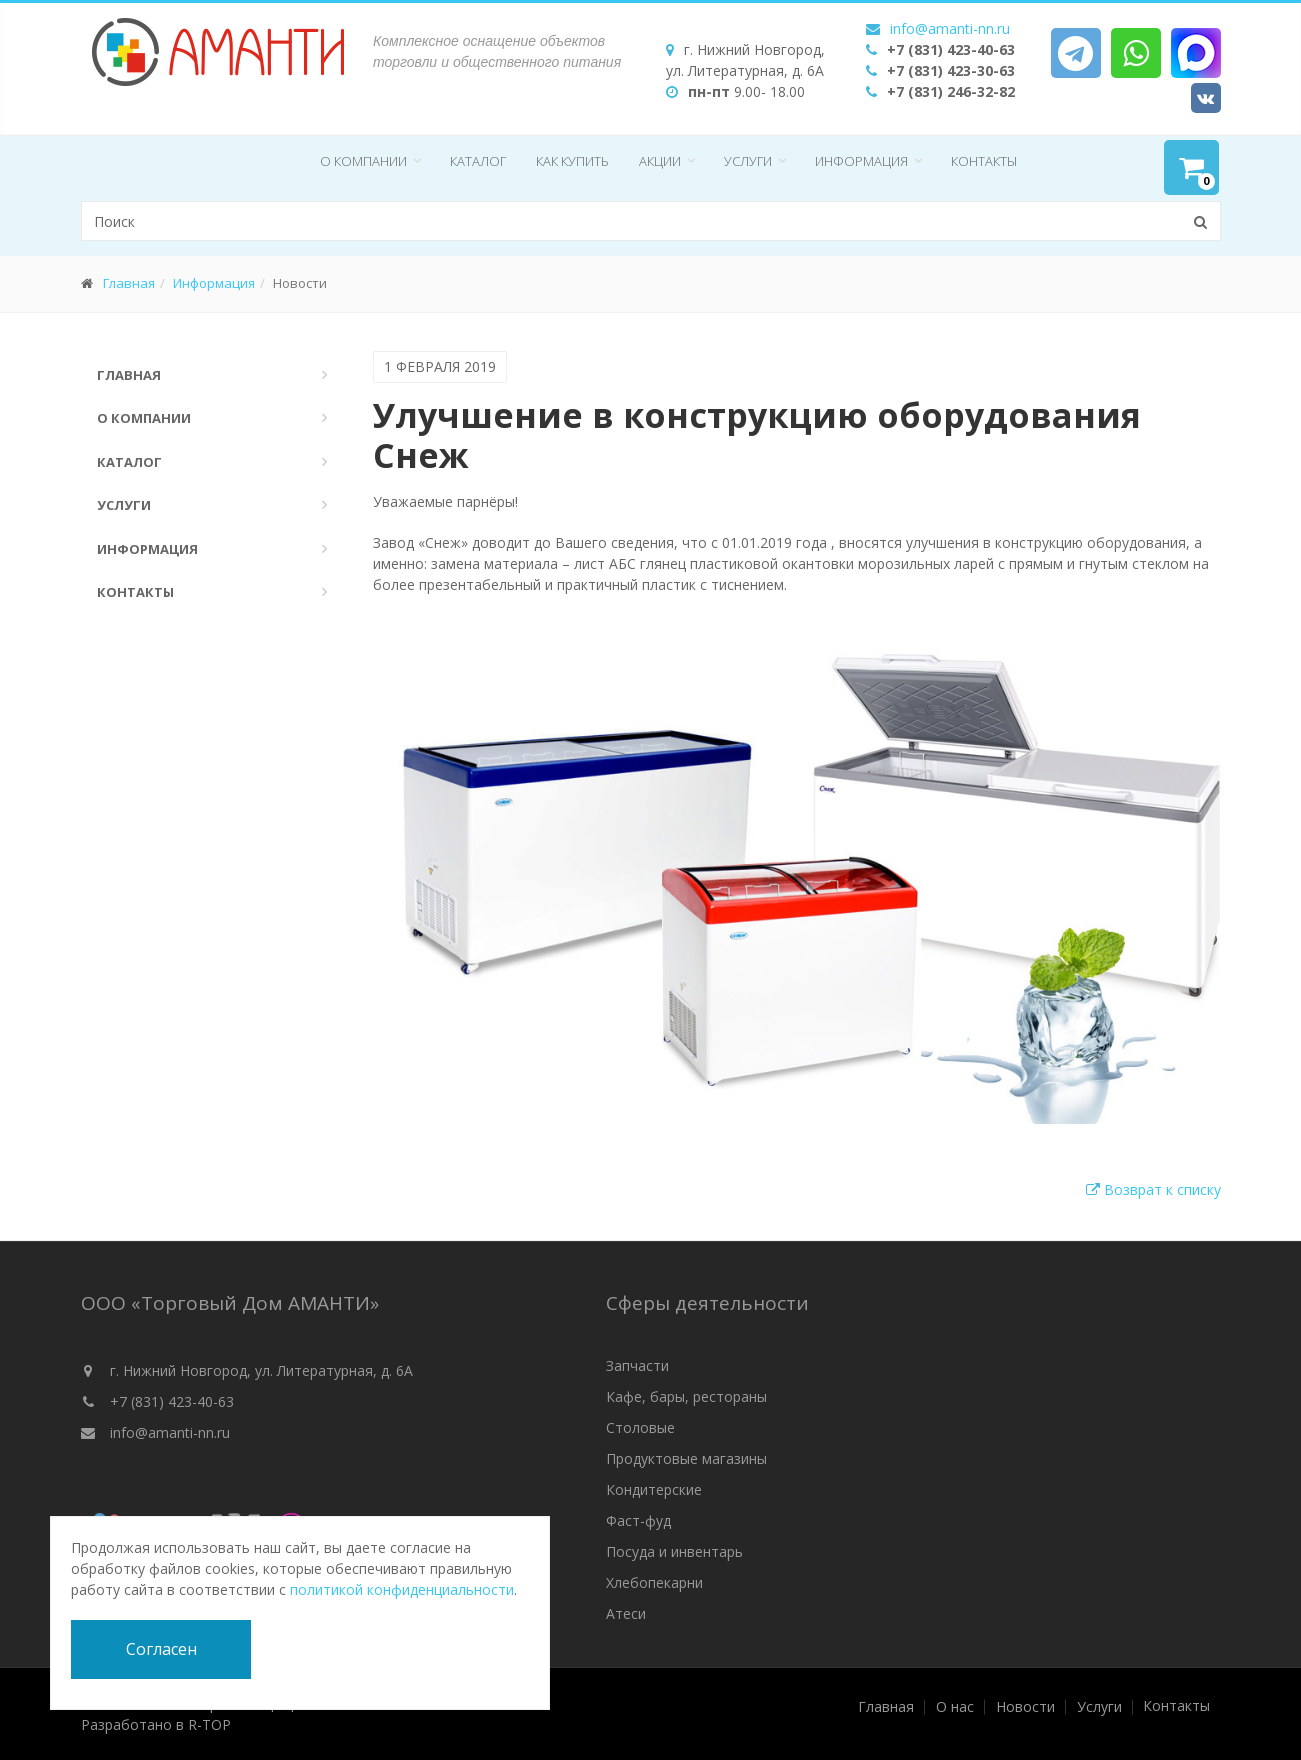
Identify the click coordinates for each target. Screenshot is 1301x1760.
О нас (955, 1707)
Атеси (626, 1613)
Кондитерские (654, 1489)
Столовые (640, 1427)
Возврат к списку (1153, 1189)
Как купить (572, 161)
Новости (1025, 1707)
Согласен (161, 1649)
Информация (861, 161)
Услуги (748, 161)
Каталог (478, 161)
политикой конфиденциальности (402, 1589)
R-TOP (209, 1724)
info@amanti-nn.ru (950, 28)
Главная (129, 283)
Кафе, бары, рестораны (686, 1396)
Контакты (984, 161)
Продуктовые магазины (686, 1458)
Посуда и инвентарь (674, 1551)
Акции (660, 161)
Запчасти (637, 1365)
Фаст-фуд (638, 1520)
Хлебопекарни (654, 1582)
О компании (363, 161)
